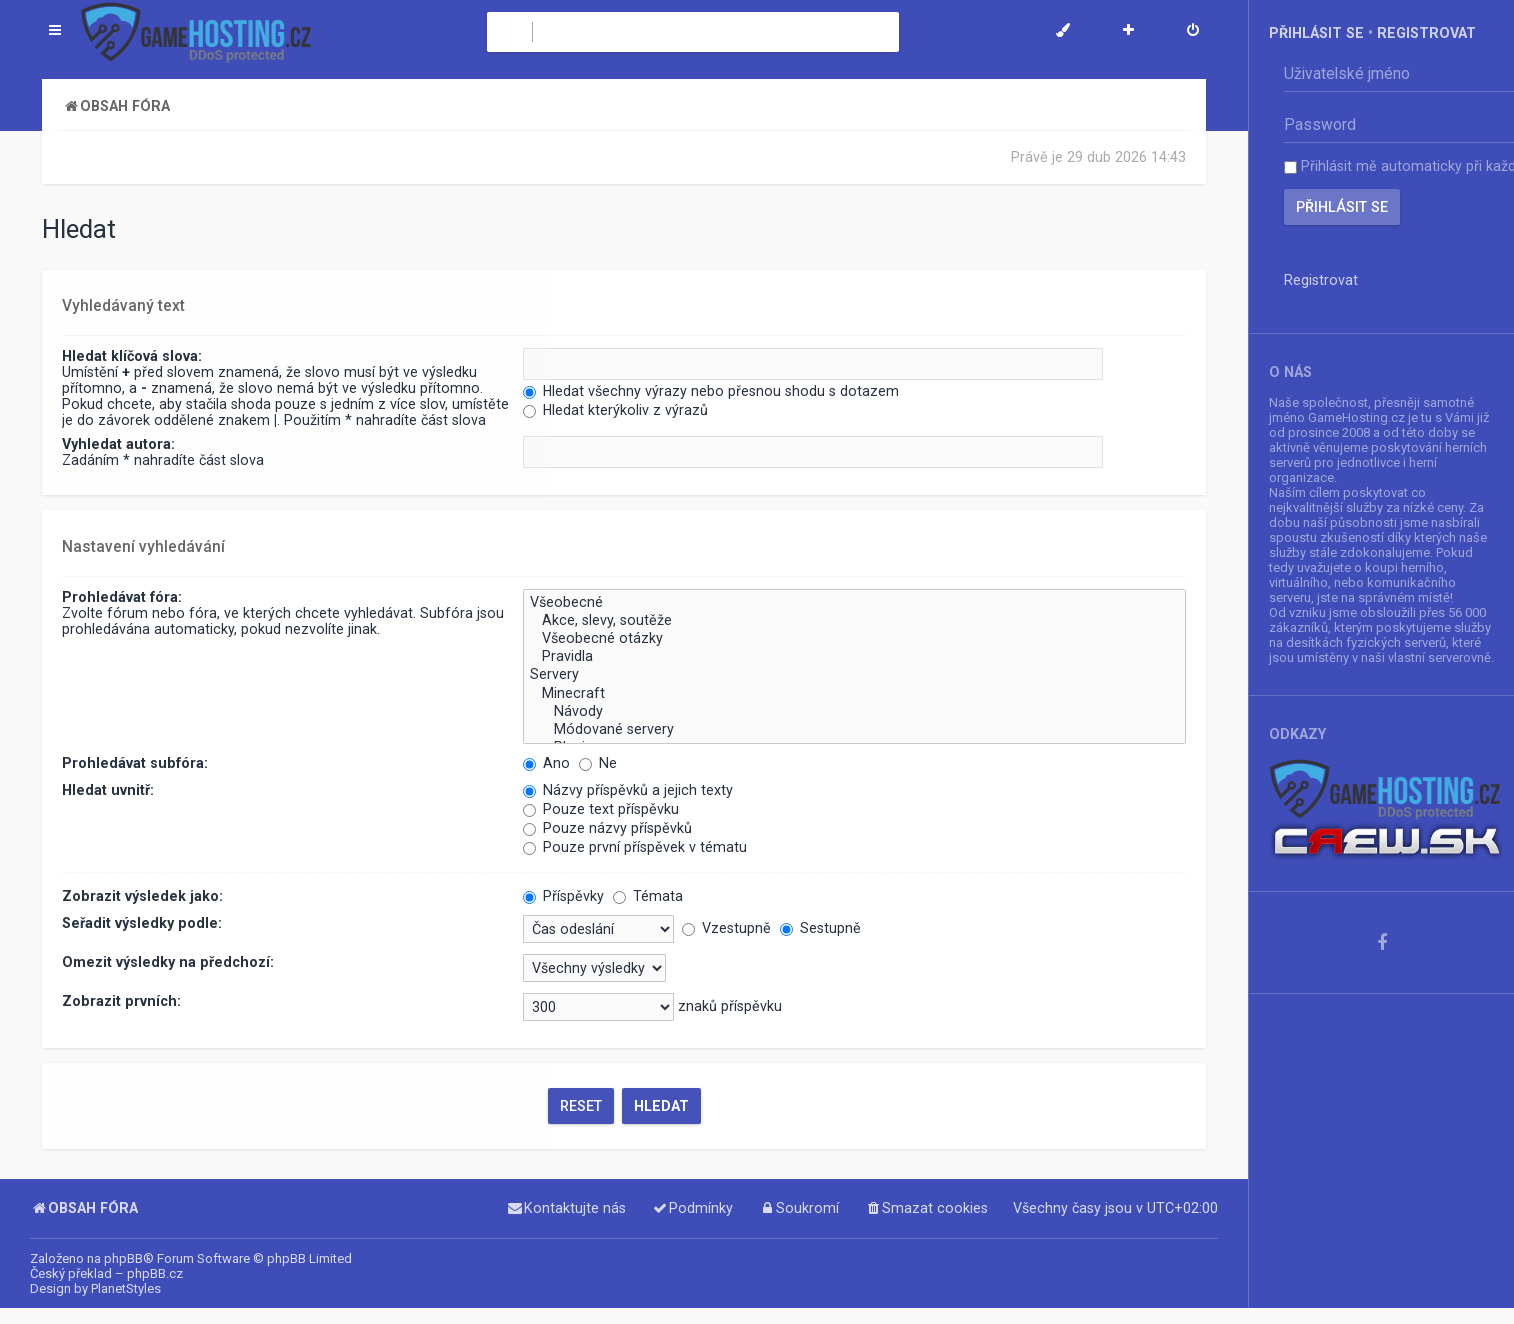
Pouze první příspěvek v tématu (635, 845)
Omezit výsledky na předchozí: (168, 960)
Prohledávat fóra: (122, 595)
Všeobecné (854, 601)
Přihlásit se (1316, 33)
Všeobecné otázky (854, 637)
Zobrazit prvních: (121, 999)
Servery (854, 673)
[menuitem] (1193, 32)
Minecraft (854, 691)
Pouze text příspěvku (601, 807)
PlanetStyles (126, 1288)
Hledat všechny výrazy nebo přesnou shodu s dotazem (711, 391)
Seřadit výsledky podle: (142, 921)
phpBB (123, 1258)
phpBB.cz (155, 1273)
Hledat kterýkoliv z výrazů (615, 410)
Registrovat (1426, 33)
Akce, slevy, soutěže (854, 619)
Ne (598, 761)
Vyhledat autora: (118, 444)
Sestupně (820, 926)
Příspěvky (563, 894)
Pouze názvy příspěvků (607, 826)
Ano (546, 761)
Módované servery (854, 728)
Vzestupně (726, 926)
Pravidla (854, 655)
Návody (854, 709)
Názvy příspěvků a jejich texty (628, 788)
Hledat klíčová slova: (132, 356)
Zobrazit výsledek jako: (142, 894)
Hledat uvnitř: (108, 788)
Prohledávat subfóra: (135, 761)
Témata (648, 894)
